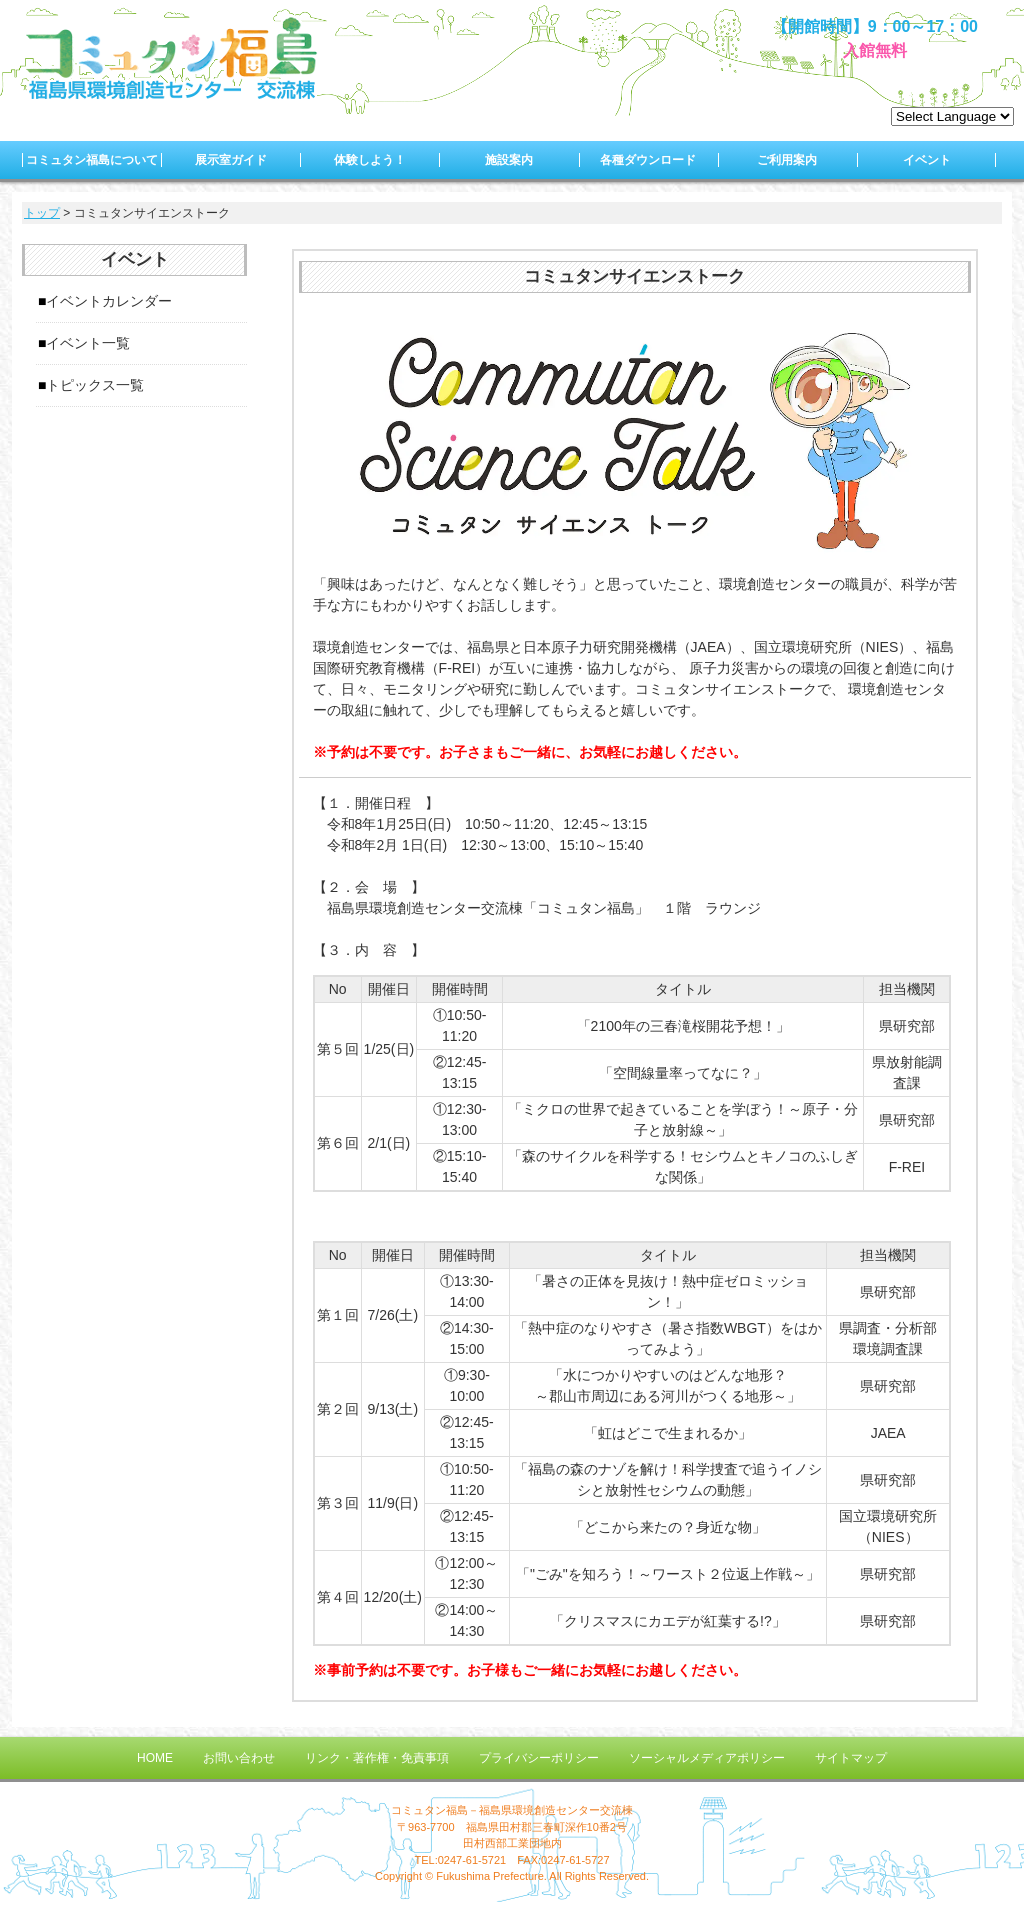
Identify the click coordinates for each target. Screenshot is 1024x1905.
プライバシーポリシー (539, 1758)
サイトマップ (851, 1758)
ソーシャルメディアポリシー (707, 1758)
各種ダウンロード (648, 160)
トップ (42, 213)
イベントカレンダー (109, 301)
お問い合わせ (239, 1758)
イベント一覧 (88, 343)
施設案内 (509, 160)
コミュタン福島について (92, 160)
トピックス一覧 (95, 385)
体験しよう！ (370, 160)
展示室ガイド (231, 160)
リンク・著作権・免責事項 (377, 1758)
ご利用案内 (787, 160)
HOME (155, 1758)
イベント (927, 160)
